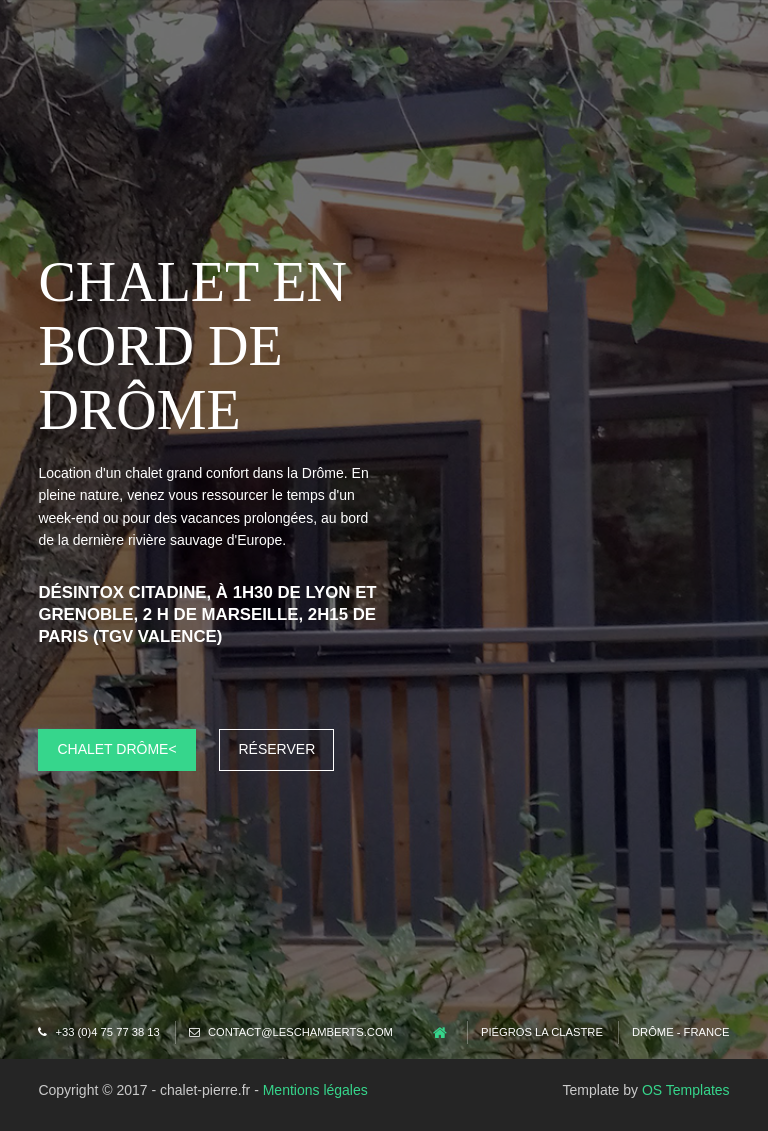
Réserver (276, 749)
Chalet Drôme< (116, 749)
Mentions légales (315, 1090)
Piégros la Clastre (542, 1032)
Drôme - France (681, 1032)
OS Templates (686, 1090)
